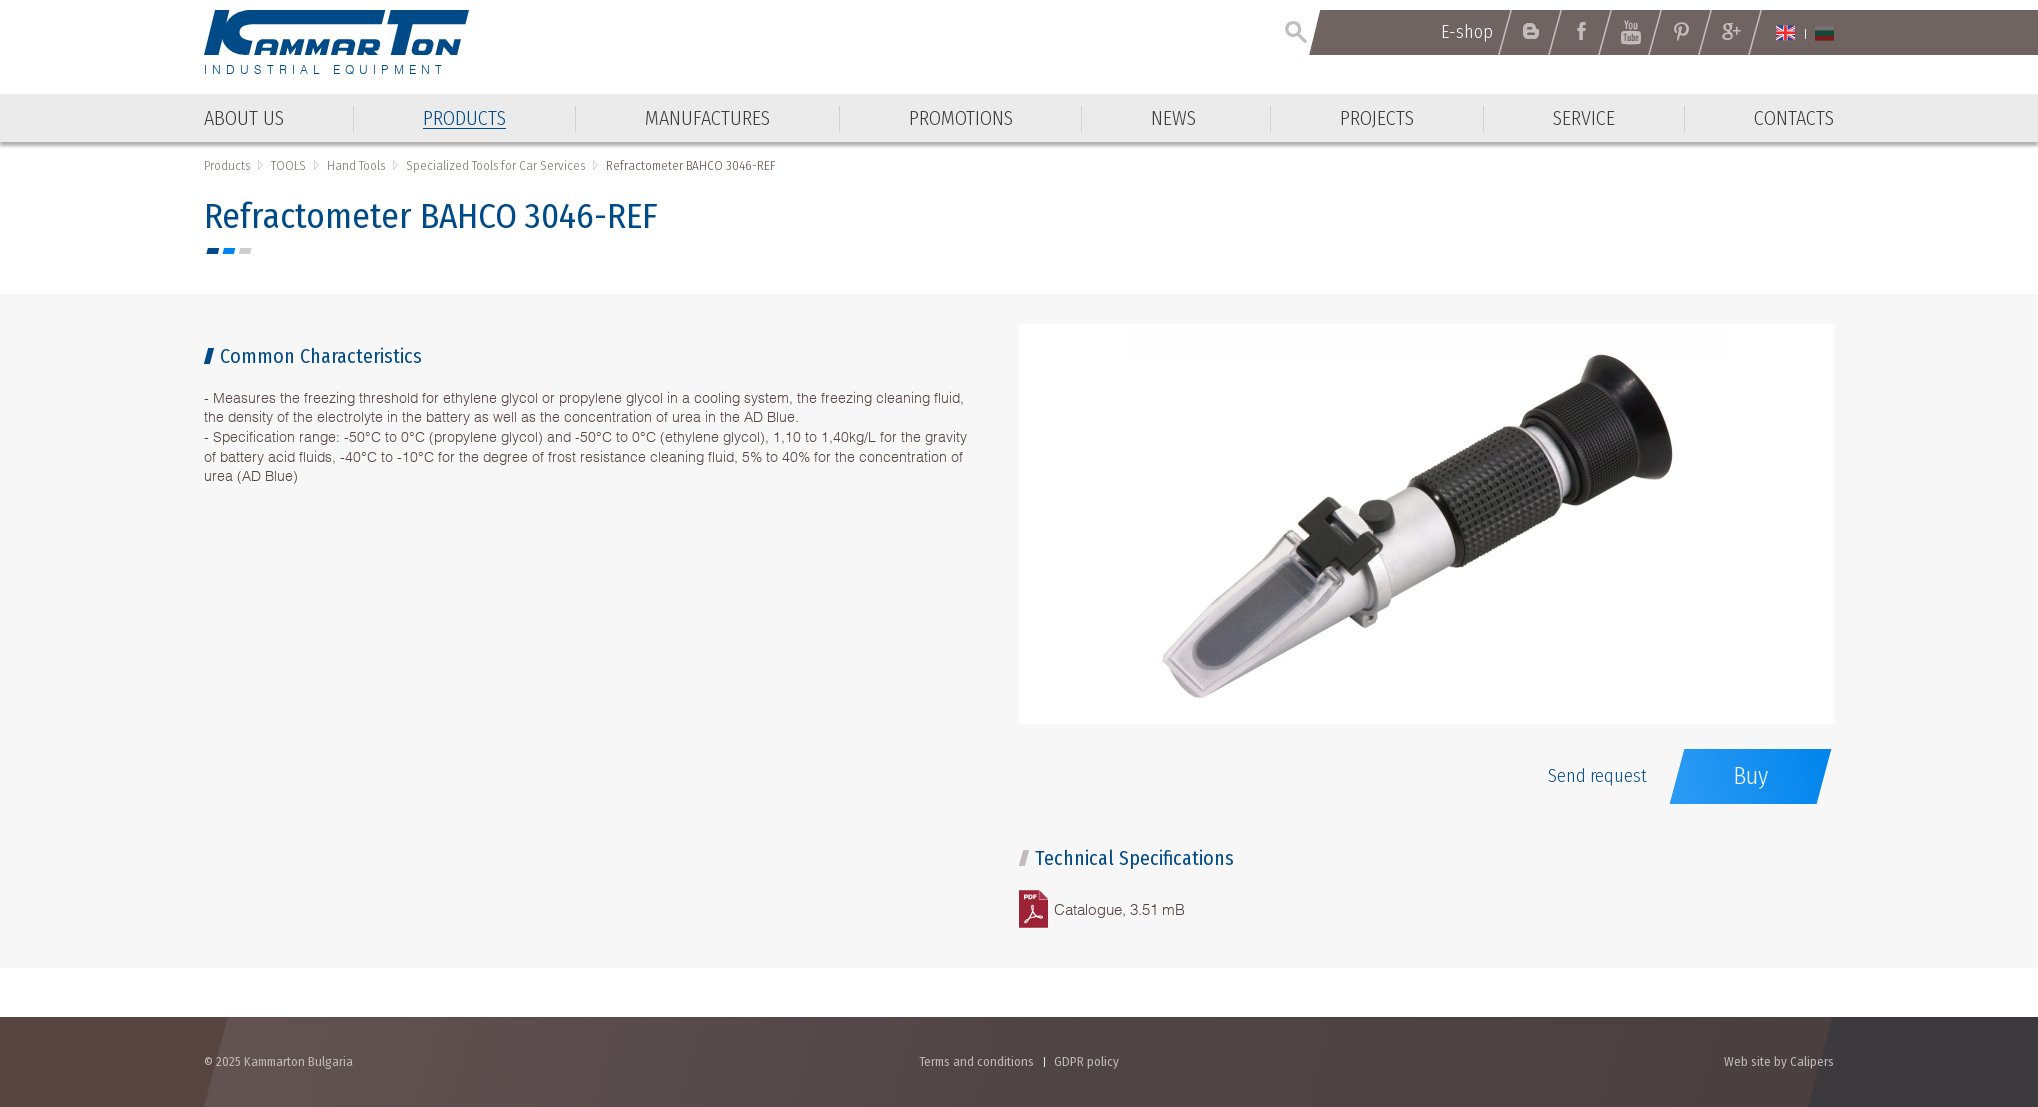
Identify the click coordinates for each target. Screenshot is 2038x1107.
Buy (1750, 776)
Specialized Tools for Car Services (495, 165)
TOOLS (288, 165)
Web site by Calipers (1779, 1061)
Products (227, 165)
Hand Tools (356, 165)
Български (1824, 33)
